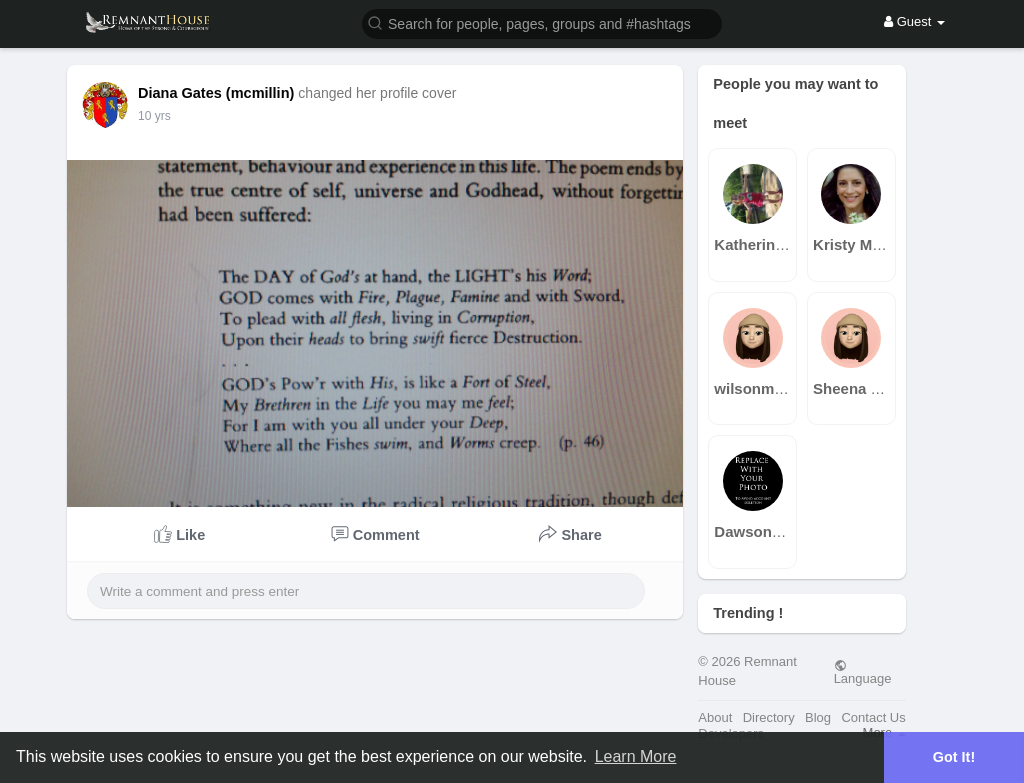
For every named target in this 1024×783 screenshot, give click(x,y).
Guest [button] (914, 21)
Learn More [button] (636, 756)
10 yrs (154, 116)
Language (863, 672)
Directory (769, 717)
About (715, 717)
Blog (818, 717)
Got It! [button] (954, 757)
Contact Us (873, 717)
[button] (542, 22)
